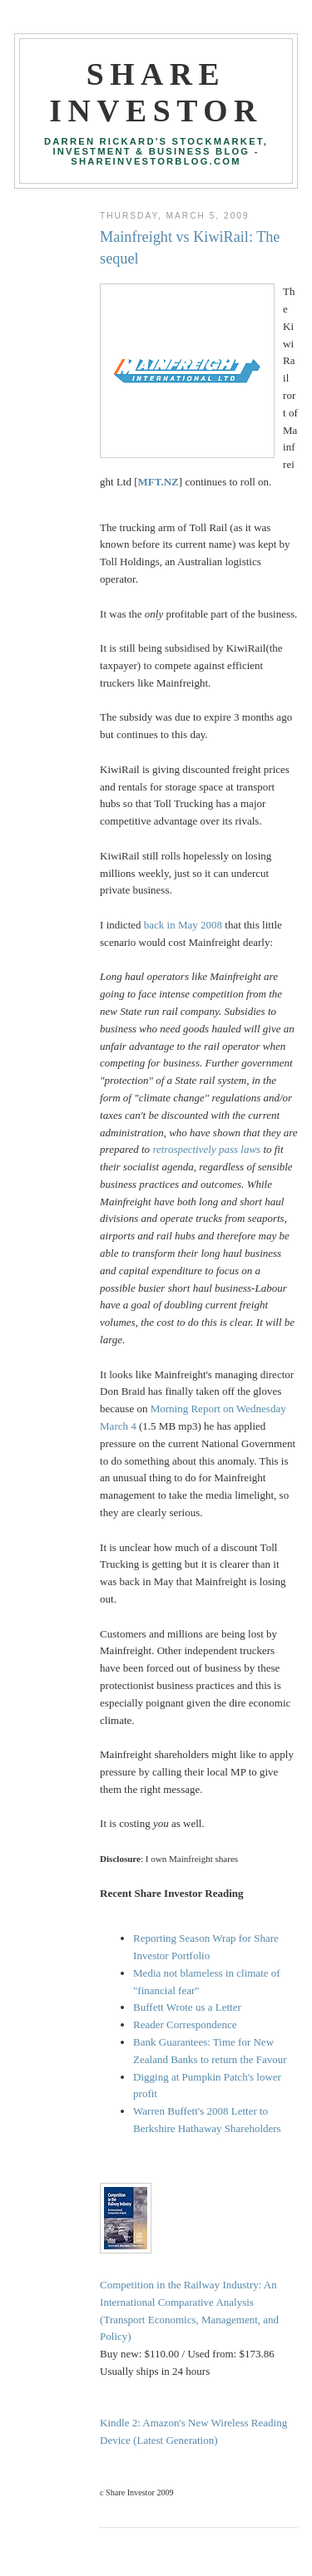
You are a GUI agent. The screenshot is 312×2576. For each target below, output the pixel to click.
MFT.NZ (158, 481)
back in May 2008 (183, 925)
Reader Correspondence (185, 2024)
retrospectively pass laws (206, 1149)
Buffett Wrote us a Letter (187, 2007)
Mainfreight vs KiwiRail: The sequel (190, 247)
